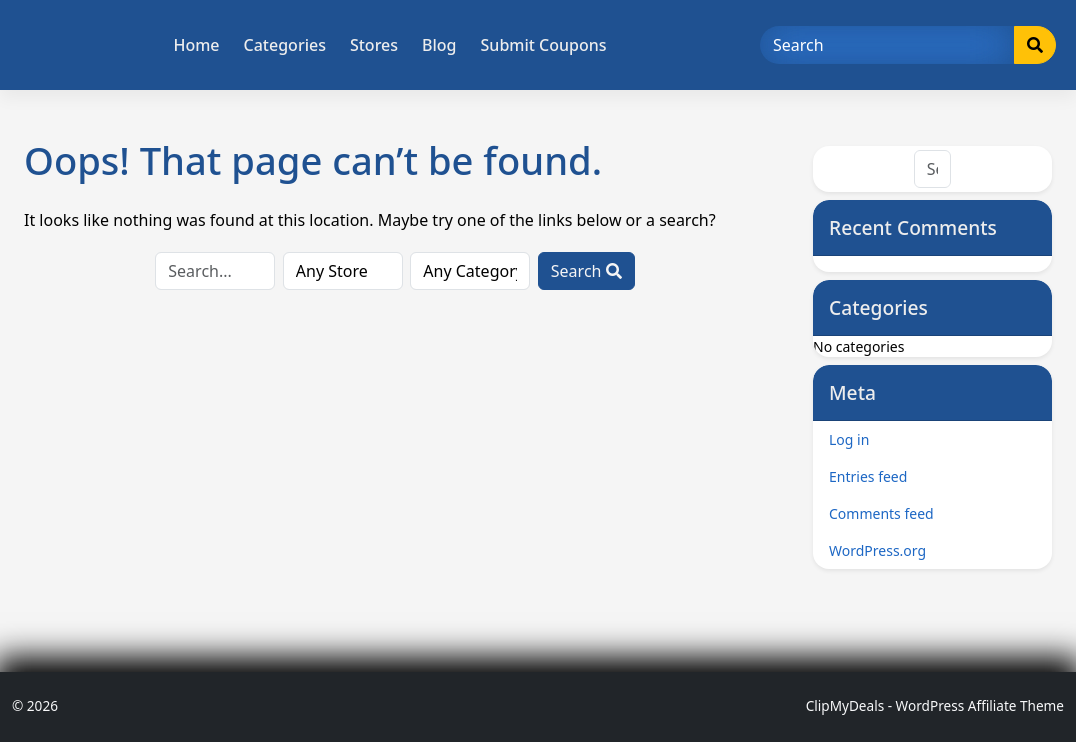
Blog (439, 45)
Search (586, 271)
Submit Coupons (544, 45)
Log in (849, 439)
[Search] (887, 45)
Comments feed (881, 513)
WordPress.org (877, 550)
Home (196, 45)
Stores (374, 45)
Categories (285, 45)
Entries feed (868, 476)
